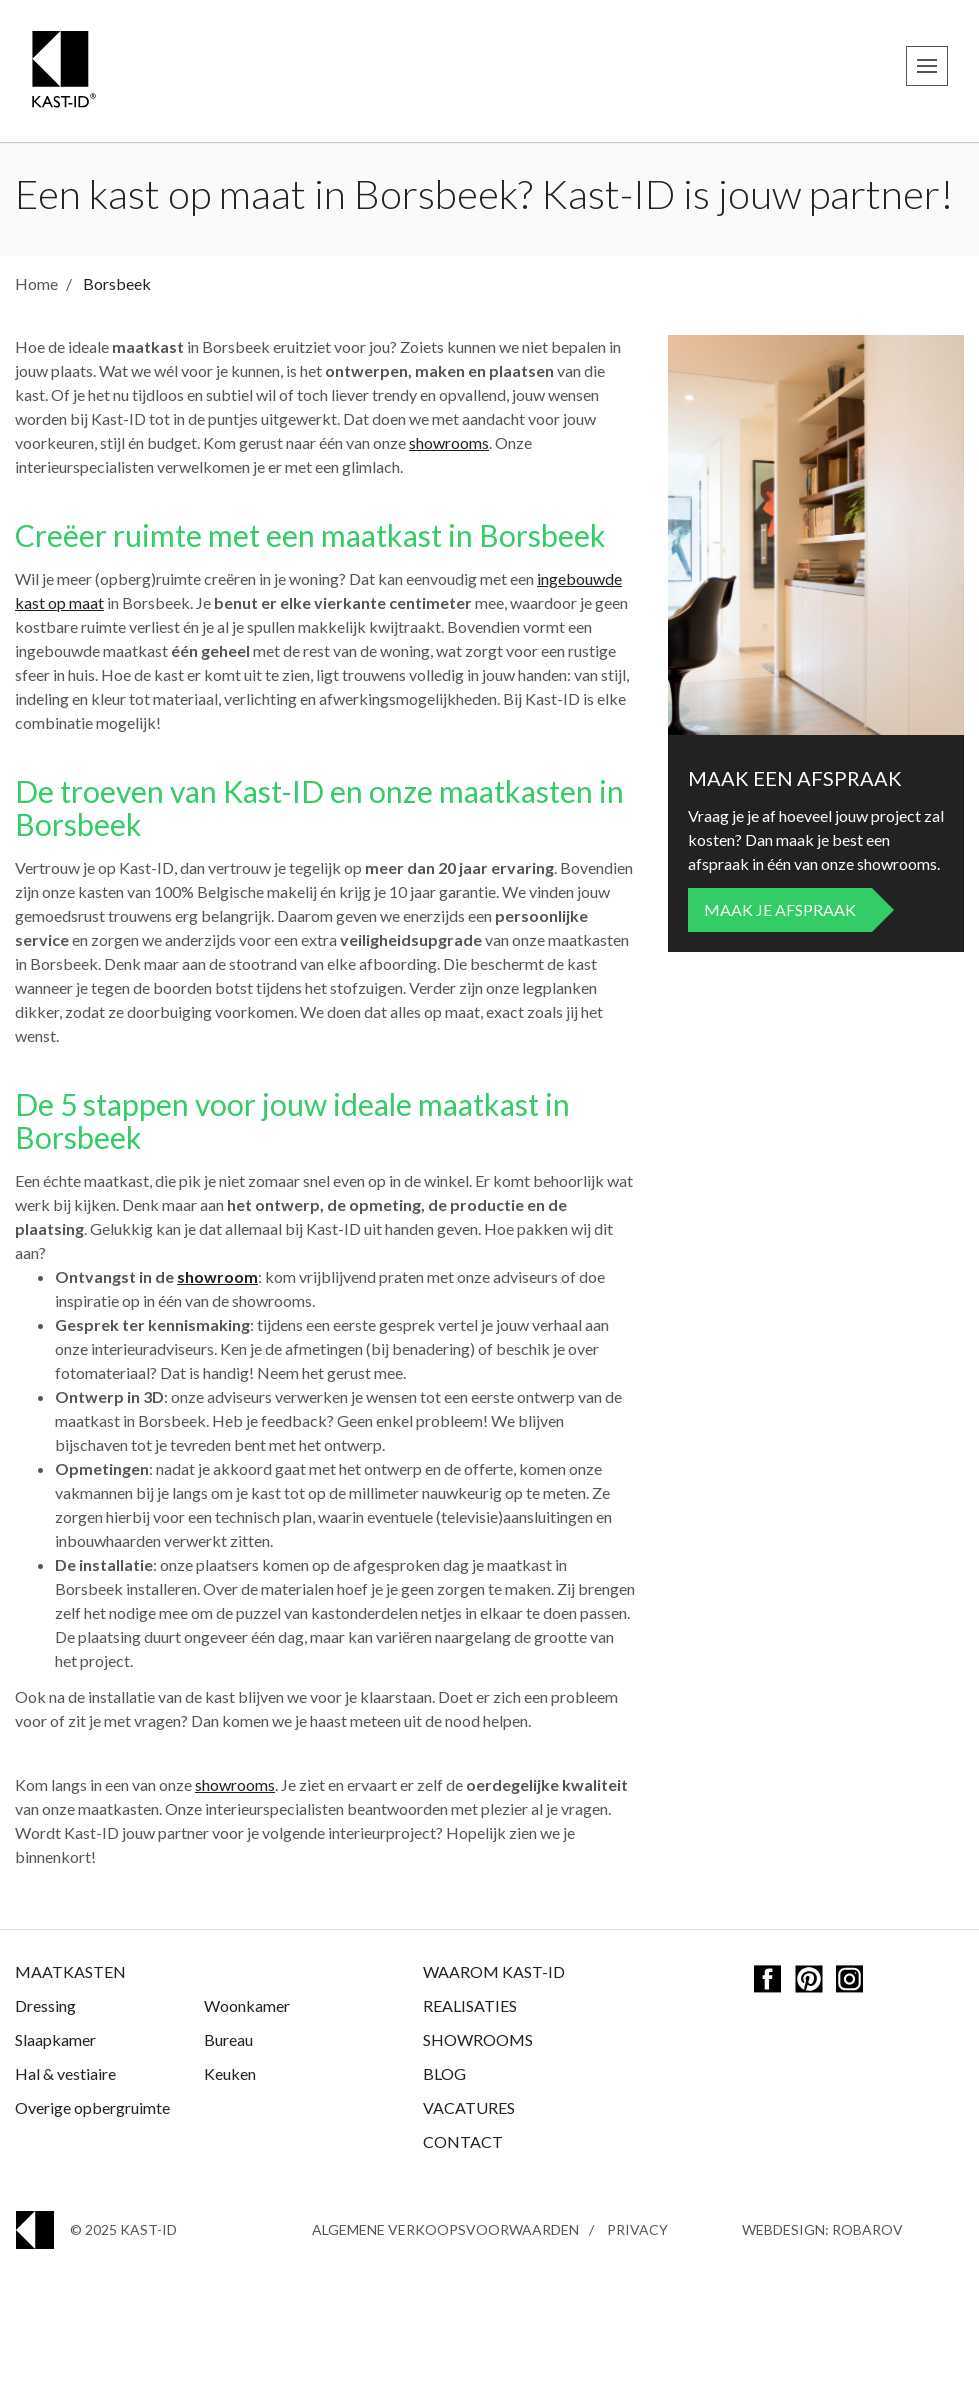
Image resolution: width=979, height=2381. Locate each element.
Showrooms (478, 2039)
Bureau (228, 2039)
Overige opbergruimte (92, 2107)
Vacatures (469, 2107)
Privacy (637, 2229)
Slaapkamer (55, 2039)
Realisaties (470, 2005)
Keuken (230, 2073)
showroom (217, 1276)
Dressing (45, 2005)
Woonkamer (247, 2005)
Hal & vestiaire (65, 2073)
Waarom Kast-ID (494, 1971)
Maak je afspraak (780, 909)
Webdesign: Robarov (822, 2229)
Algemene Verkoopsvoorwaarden (445, 2229)
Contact (463, 2141)
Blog (444, 2073)
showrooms (449, 442)
